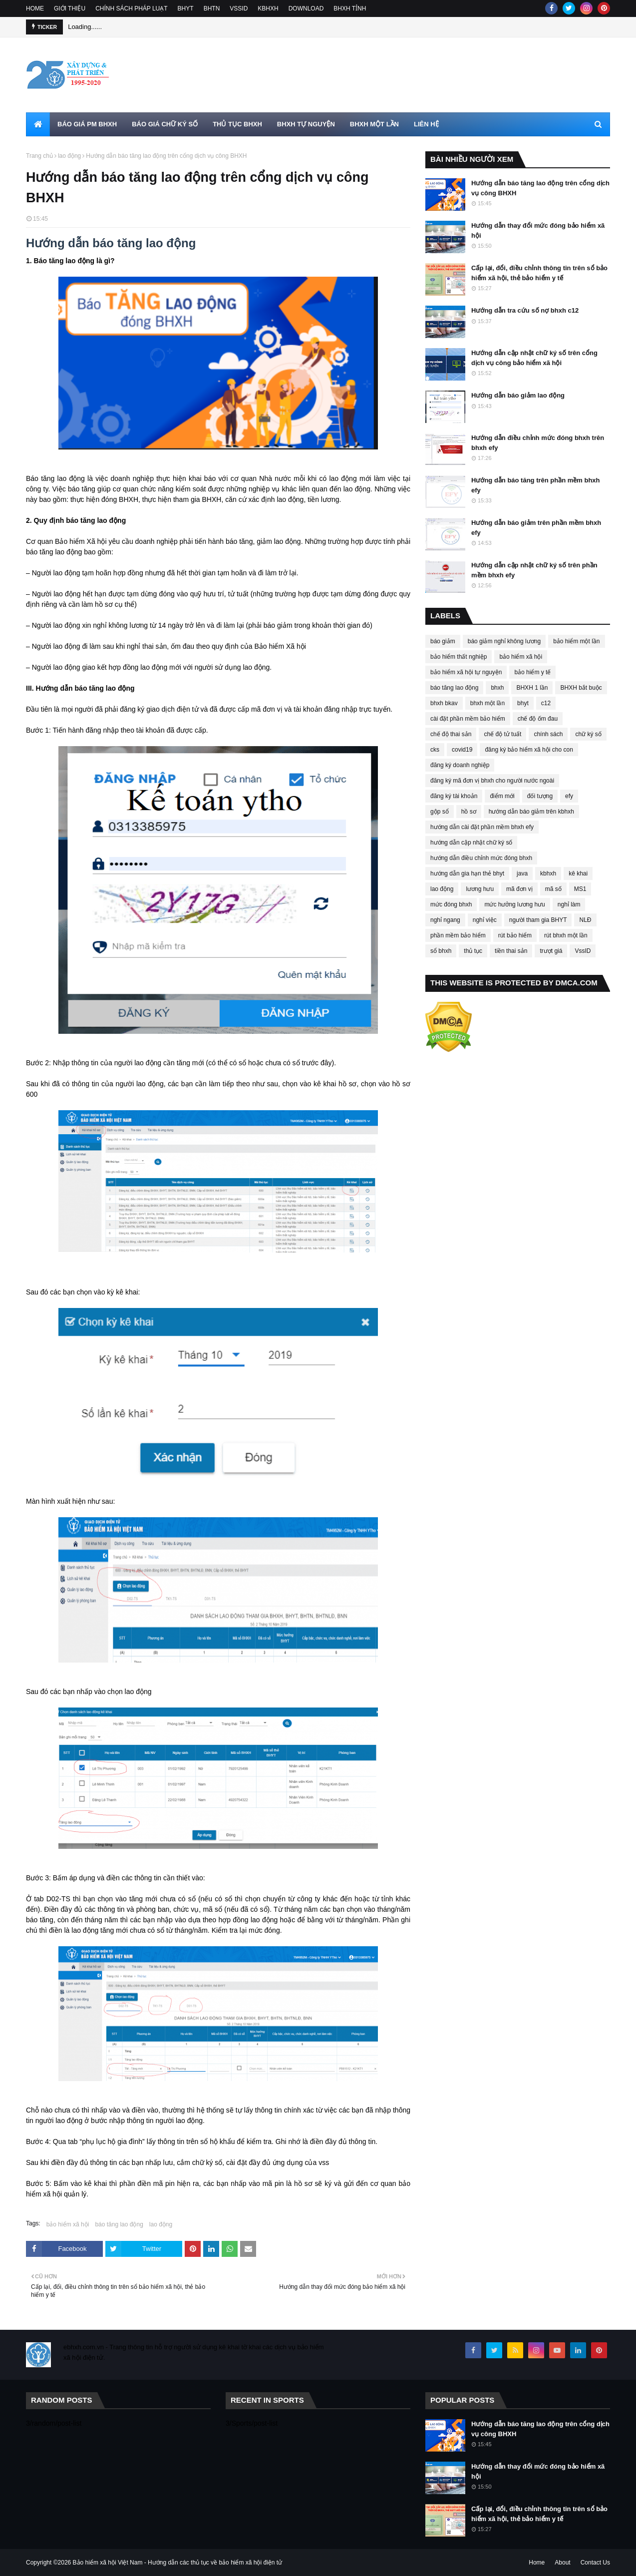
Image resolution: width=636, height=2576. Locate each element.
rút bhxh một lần (566, 935)
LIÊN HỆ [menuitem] (426, 124)
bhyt (523, 703)
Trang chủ (39, 155)
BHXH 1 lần (532, 687)
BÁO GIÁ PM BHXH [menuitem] (87, 124)
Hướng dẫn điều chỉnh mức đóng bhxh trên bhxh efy (537, 442)
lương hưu (480, 888)
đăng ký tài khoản (453, 796)
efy (569, 796)
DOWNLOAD (306, 8)
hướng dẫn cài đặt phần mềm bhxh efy (482, 827)
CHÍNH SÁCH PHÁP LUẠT (131, 8)
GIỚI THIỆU (69, 8)
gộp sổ (439, 811)
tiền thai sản (511, 950)
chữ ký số (588, 734)
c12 (546, 703)
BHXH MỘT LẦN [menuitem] (374, 124)
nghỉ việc (485, 919)
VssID (583, 950)
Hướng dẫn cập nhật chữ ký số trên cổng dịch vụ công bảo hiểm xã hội (534, 358)
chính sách (548, 734)
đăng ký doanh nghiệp (459, 765)
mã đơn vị (519, 888)
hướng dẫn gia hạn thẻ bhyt (467, 873)
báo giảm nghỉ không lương (504, 641)
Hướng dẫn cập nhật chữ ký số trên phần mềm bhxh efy (534, 570)
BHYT (186, 8)
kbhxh (548, 873)
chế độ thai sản (450, 734)
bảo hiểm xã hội (67, 2224)
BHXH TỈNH (349, 8)
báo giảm (442, 641)
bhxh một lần (487, 703)
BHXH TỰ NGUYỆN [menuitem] (306, 124)
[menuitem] (38, 124)
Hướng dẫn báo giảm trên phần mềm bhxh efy (536, 527)
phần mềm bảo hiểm (458, 935)
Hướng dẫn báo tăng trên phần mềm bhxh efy (535, 485)
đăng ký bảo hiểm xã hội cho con (529, 749)
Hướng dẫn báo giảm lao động (518, 395)
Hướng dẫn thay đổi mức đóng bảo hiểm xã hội (538, 230)
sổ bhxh (440, 950)
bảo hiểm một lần (576, 641)
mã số (553, 888)
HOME (35, 8)
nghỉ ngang (445, 919)
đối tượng (540, 796)
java (522, 873)
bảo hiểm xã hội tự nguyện (466, 672)
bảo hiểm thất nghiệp (458, 656)
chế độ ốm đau (538, 718)
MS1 (580, 888)
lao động (69, 155)
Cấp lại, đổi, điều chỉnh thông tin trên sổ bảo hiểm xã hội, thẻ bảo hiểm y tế (539, 273)
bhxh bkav (444, 703)
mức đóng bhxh (451, 904)
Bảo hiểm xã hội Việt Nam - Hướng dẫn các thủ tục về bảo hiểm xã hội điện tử (178, 2562)
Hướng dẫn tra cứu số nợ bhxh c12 (525, 310)
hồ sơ (468, 811)
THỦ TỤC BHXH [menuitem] (237, 124)
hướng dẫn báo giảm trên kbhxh (531, 811)
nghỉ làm (569, 904)
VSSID (239, 8)
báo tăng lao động (119, 2224)
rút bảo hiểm (515, 935)
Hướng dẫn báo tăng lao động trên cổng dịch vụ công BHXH (540, 188)
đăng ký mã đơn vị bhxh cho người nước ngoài (492, 780)
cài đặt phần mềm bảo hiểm (467, 718)
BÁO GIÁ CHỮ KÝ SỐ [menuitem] (165, 124)
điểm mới (502, 796)
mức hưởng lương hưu (514, 904)
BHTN (212, 8)
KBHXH (268, 8)
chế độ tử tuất (502, 734)
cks (434, 749)
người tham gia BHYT (538, 919)
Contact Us (595, 2562)
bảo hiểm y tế (532, 672)
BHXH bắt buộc (581, 687)
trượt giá (551, 950)
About (562, 2562)
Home (537, 2562)
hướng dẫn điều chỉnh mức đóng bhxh (481, 858)
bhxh (497, 687)
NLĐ (585, 919)
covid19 (462, 749)
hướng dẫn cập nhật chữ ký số (471, 842)
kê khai (578, 873)
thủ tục (473, 950)
